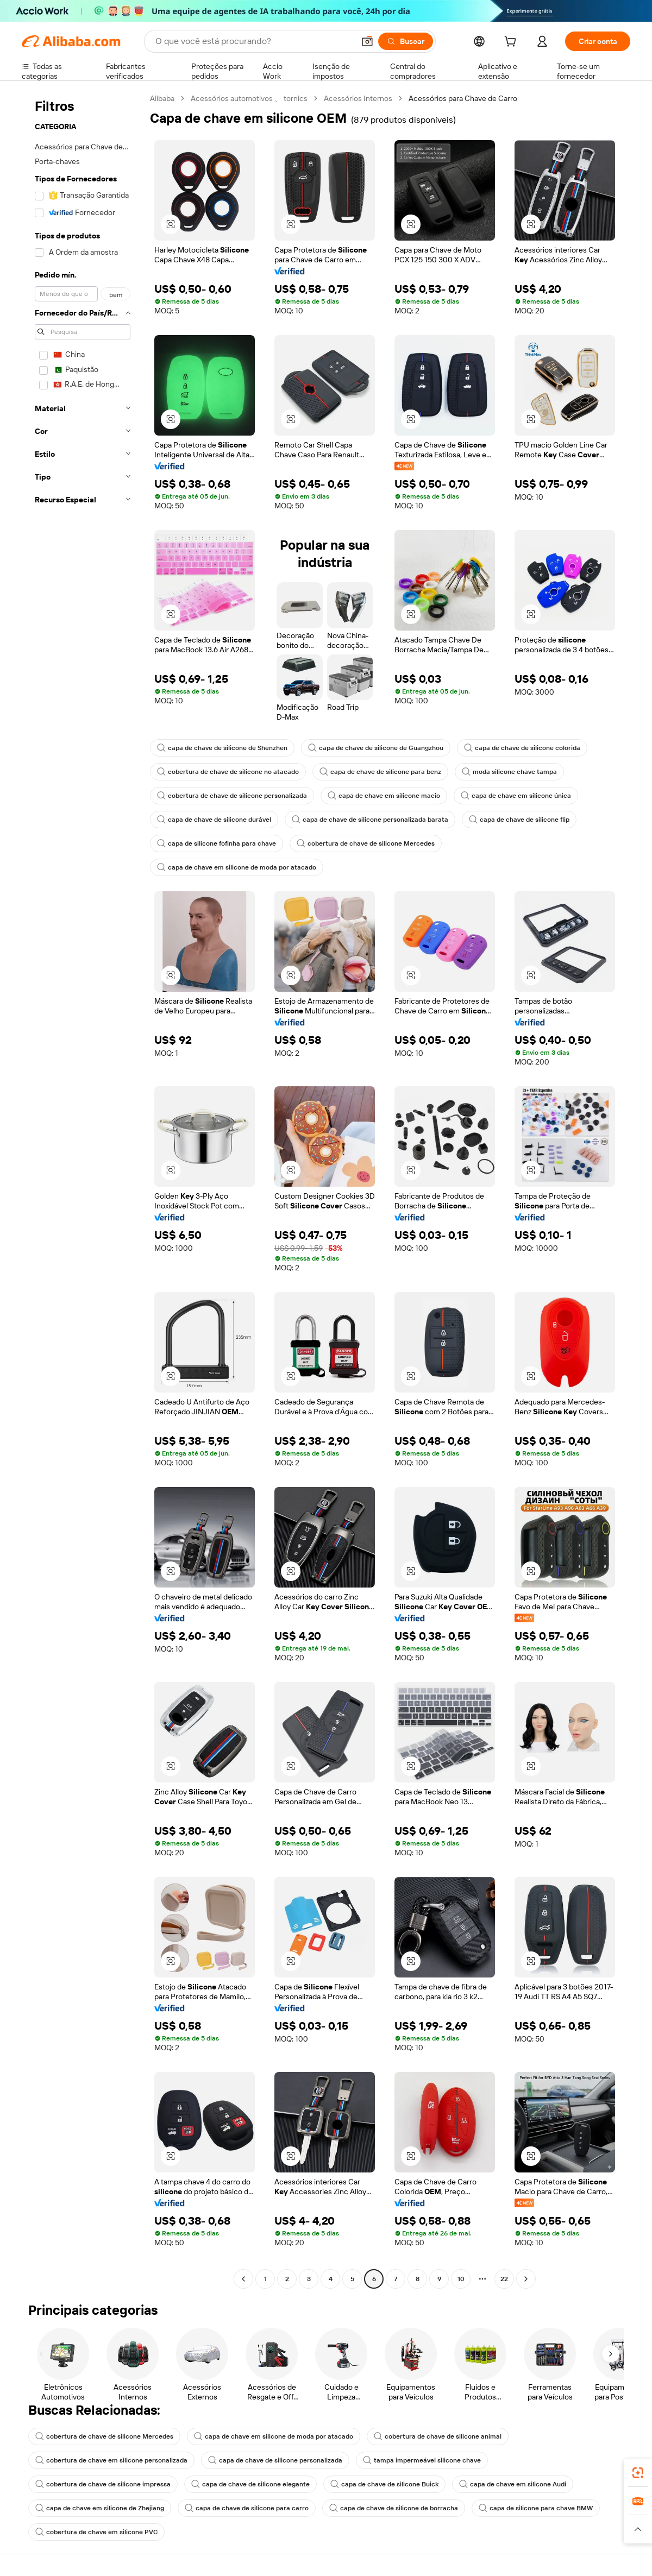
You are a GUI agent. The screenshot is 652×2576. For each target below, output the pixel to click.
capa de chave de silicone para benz (380, 771)
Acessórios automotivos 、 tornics (249, 98)
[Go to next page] (526, 2279)
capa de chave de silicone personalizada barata (370, 819)
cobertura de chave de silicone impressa (103, 2484)
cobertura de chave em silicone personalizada (111, 2460)
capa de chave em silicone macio (384, 795)
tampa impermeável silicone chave (422, 2460)
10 (461, 2279)
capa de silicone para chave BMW (536, 2508)
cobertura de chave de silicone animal (437, 2436)
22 (504, 2279)
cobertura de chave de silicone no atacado (228, 771)
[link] (638, 2473)
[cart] (512, 43)
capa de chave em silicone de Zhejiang (99, 2508)
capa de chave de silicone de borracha (393, 2508)
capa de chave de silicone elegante (250, 2484)
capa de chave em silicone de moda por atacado (236, 867)
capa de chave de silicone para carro (247, 2508)
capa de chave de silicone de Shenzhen (222, 748)
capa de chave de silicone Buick (384, 2484)
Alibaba (162, 98)
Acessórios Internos (358, 98)
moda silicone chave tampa (509, 771)
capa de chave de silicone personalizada (275, 2460)
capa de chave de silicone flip (519, 819)
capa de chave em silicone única (516, 795)
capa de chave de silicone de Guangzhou (375, 748)
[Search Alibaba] (253, 41)
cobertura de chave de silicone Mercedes (366, 843)
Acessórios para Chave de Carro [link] (463, 98)
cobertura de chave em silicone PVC (96, 2532)
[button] (367, 41)
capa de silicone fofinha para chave (216, 843)
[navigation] (82, 1190)
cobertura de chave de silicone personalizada (232, 795)
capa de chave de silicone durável (214, 819)
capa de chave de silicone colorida (522, 748)
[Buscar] (405, 41)
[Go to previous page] (243, 2279)
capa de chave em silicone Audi (512, 2484)
